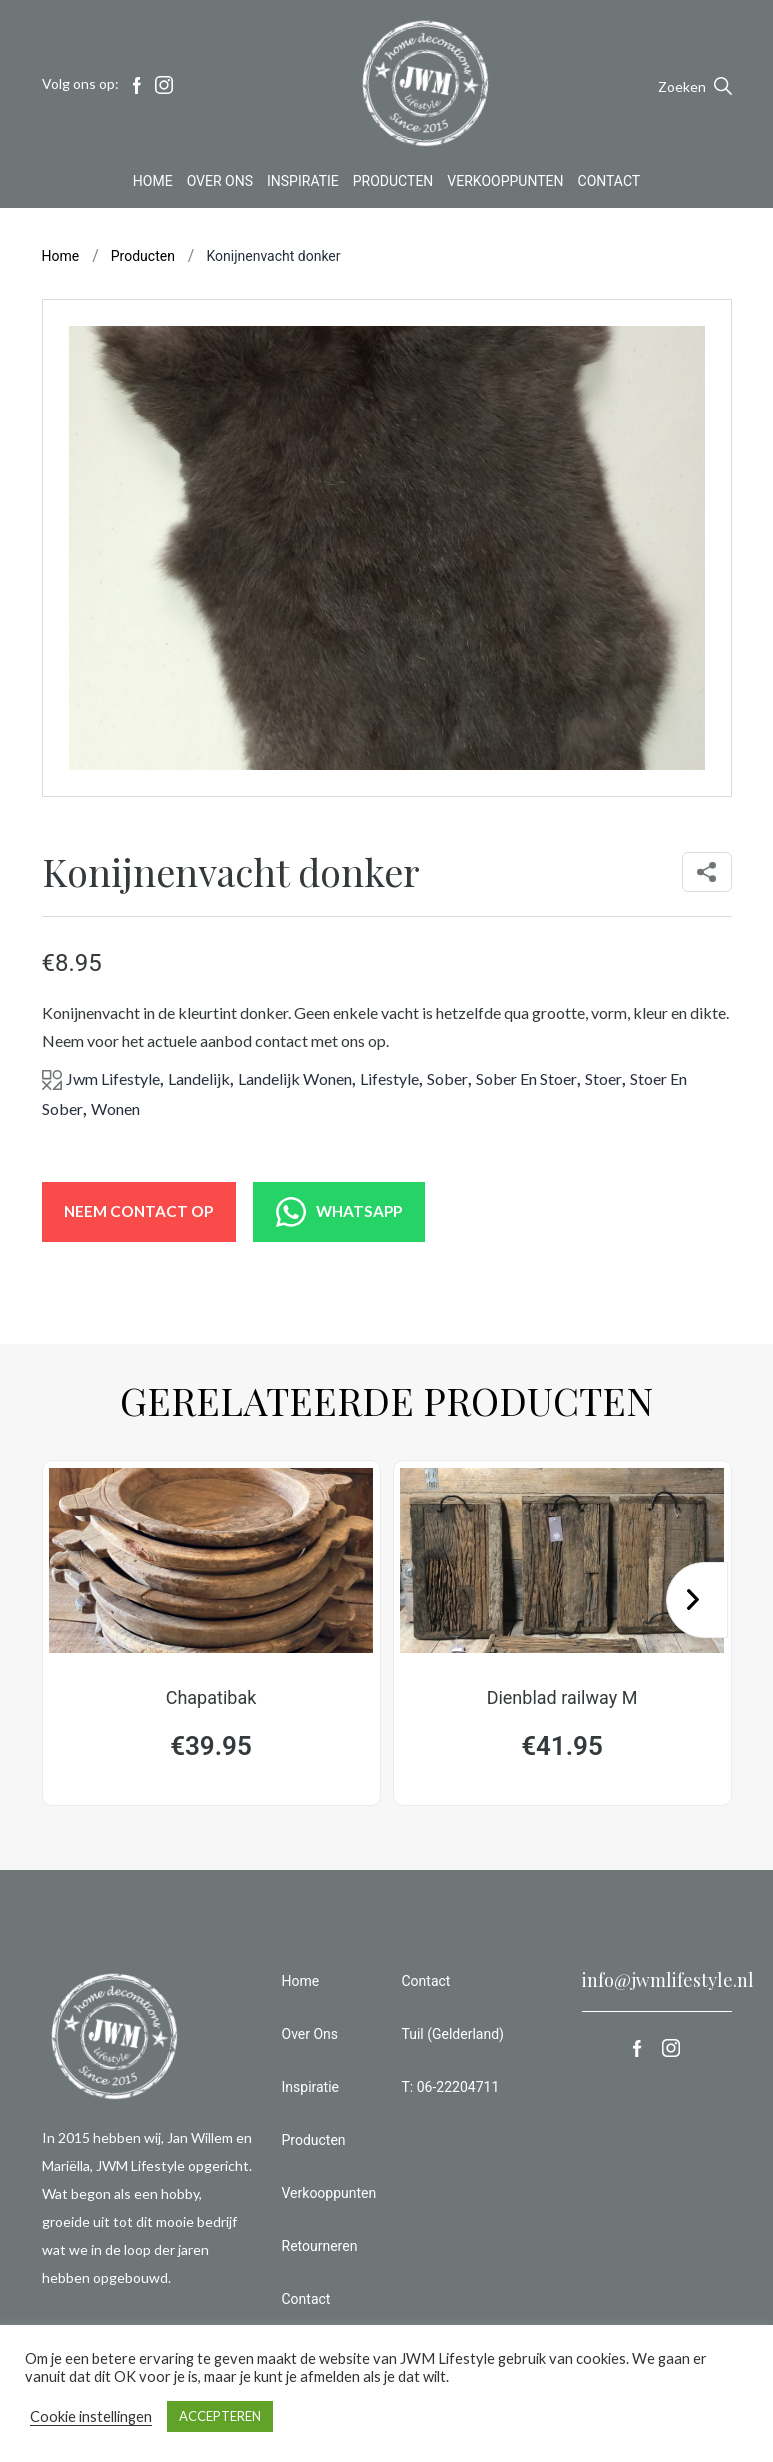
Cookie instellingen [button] (91, 2416)
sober (447, 1078)
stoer (603, 1078)
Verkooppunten (505, 184)
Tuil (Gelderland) (453, 2040)
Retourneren (320, 2252)
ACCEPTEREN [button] (220, 2416)
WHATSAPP (360, 1212)
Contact (609, 184)
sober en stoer (526, 1078)
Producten (393, 184)
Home (153, 184)
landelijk (199, 1078)
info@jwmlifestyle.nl (668, 1986)
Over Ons (220, 184)
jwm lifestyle (113, 1078)
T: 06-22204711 (451, 2093)
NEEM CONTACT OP (145, 1211)
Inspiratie (303, 184)
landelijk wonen (295, 1078)
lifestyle (389, 1078)
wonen (115, 1108)
